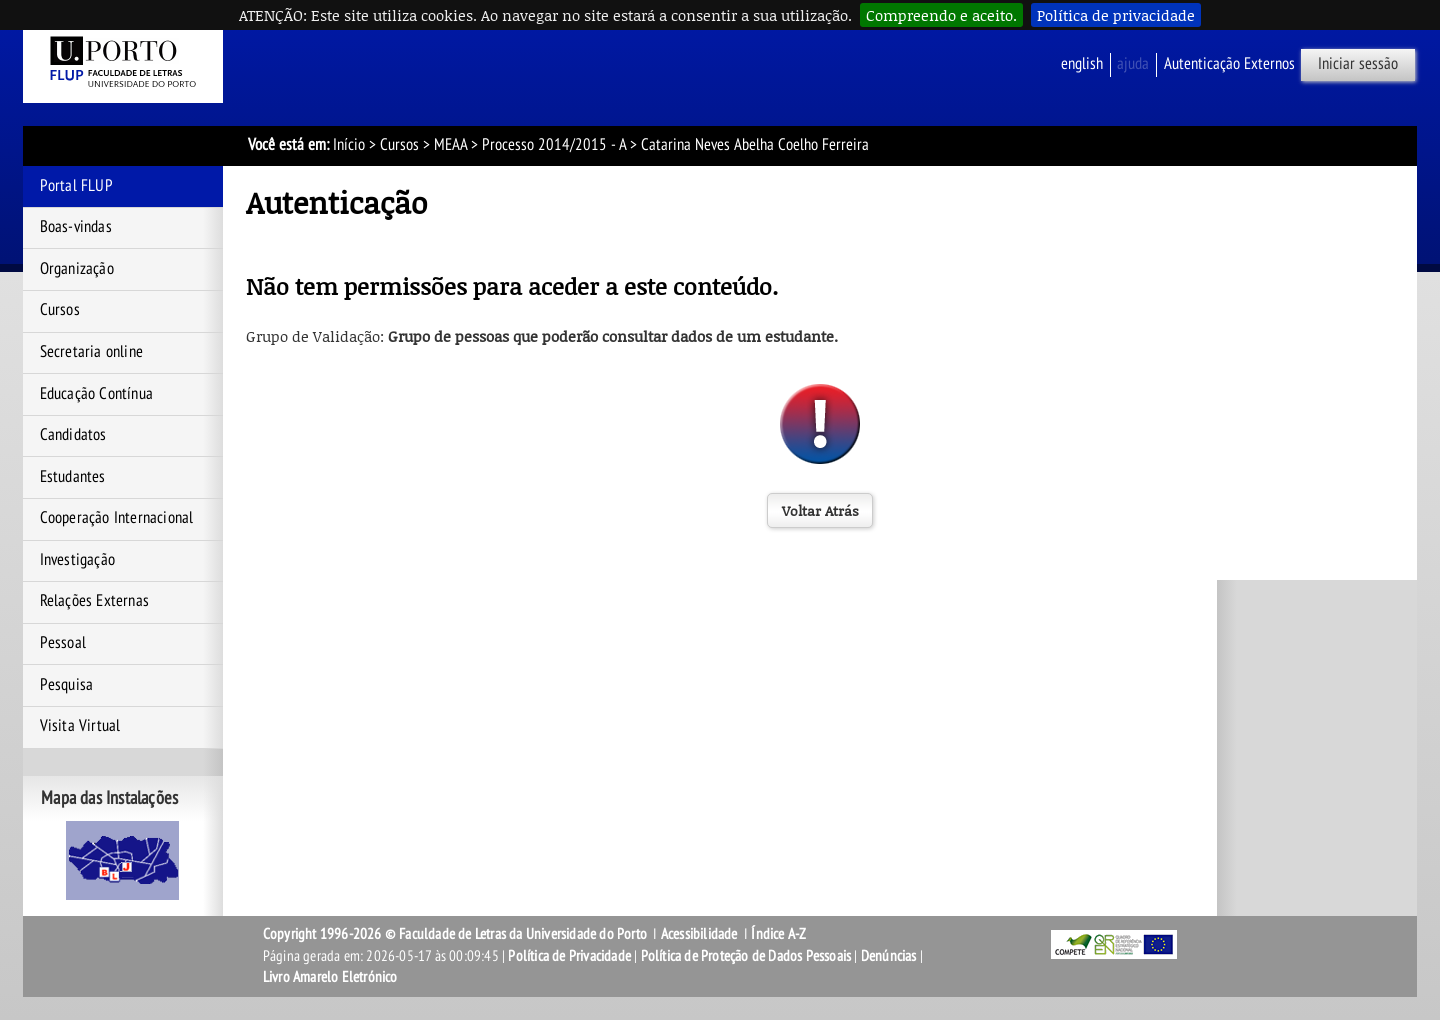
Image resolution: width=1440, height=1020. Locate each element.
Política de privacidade (1116, 15)
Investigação (77, 560)
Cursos (399, 145)
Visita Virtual (80, 726)
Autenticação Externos (1229, 64)
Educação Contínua (96, 394)
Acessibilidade (699, 934)
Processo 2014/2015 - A (554, 145)
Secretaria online (91, 352)
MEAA (450, 145)
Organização (77, 269)
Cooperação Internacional (117, 518)
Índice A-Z (778, 934)
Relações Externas (94, 601)
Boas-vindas (76, 227)
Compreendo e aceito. (941, 15)
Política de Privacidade (569, 956)
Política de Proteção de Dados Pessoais (746, 956)
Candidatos (73, 435)
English (1082, 64)
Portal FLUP (76, 186)
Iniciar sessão (1358, 64)
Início (349, 145)
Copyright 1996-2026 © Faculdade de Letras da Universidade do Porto (456, 934)
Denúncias (889, 956)
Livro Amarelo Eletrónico (330, 977)
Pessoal (63, 643)
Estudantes (73, 477)
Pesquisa (67, 685)
